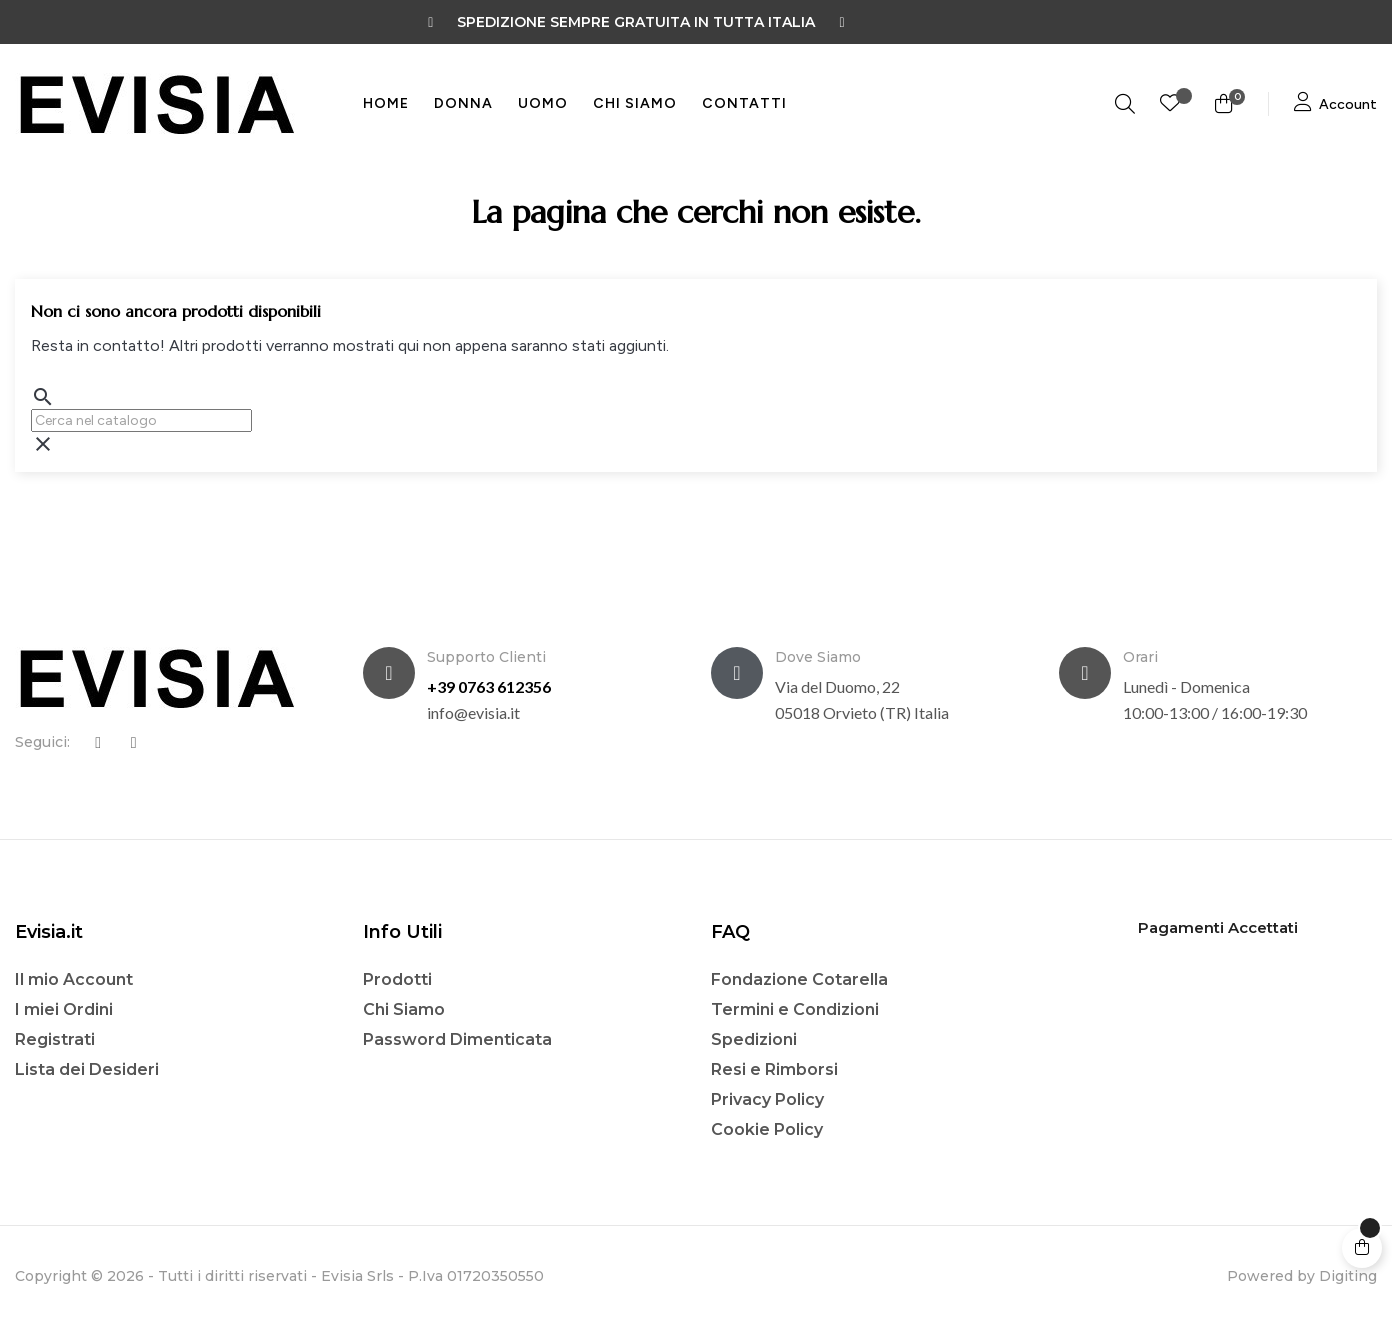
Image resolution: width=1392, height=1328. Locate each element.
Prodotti (397, 979)
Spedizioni (754, 1039)
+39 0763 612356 (489, 686)
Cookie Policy (767, 1129)
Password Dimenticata (457, 1039)
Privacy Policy (767, 1099)
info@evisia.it (473, 712)
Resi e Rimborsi (774, 1069)
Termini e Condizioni (795, 1009)
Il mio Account (74, 979)
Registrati (55, 1039)
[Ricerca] (141, 420)
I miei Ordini (64, 1009)
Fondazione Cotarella (799, 979)
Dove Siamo (818, 657)
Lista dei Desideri (87, 1069)
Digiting (1348, 1276)
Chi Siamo (404, 1009)
